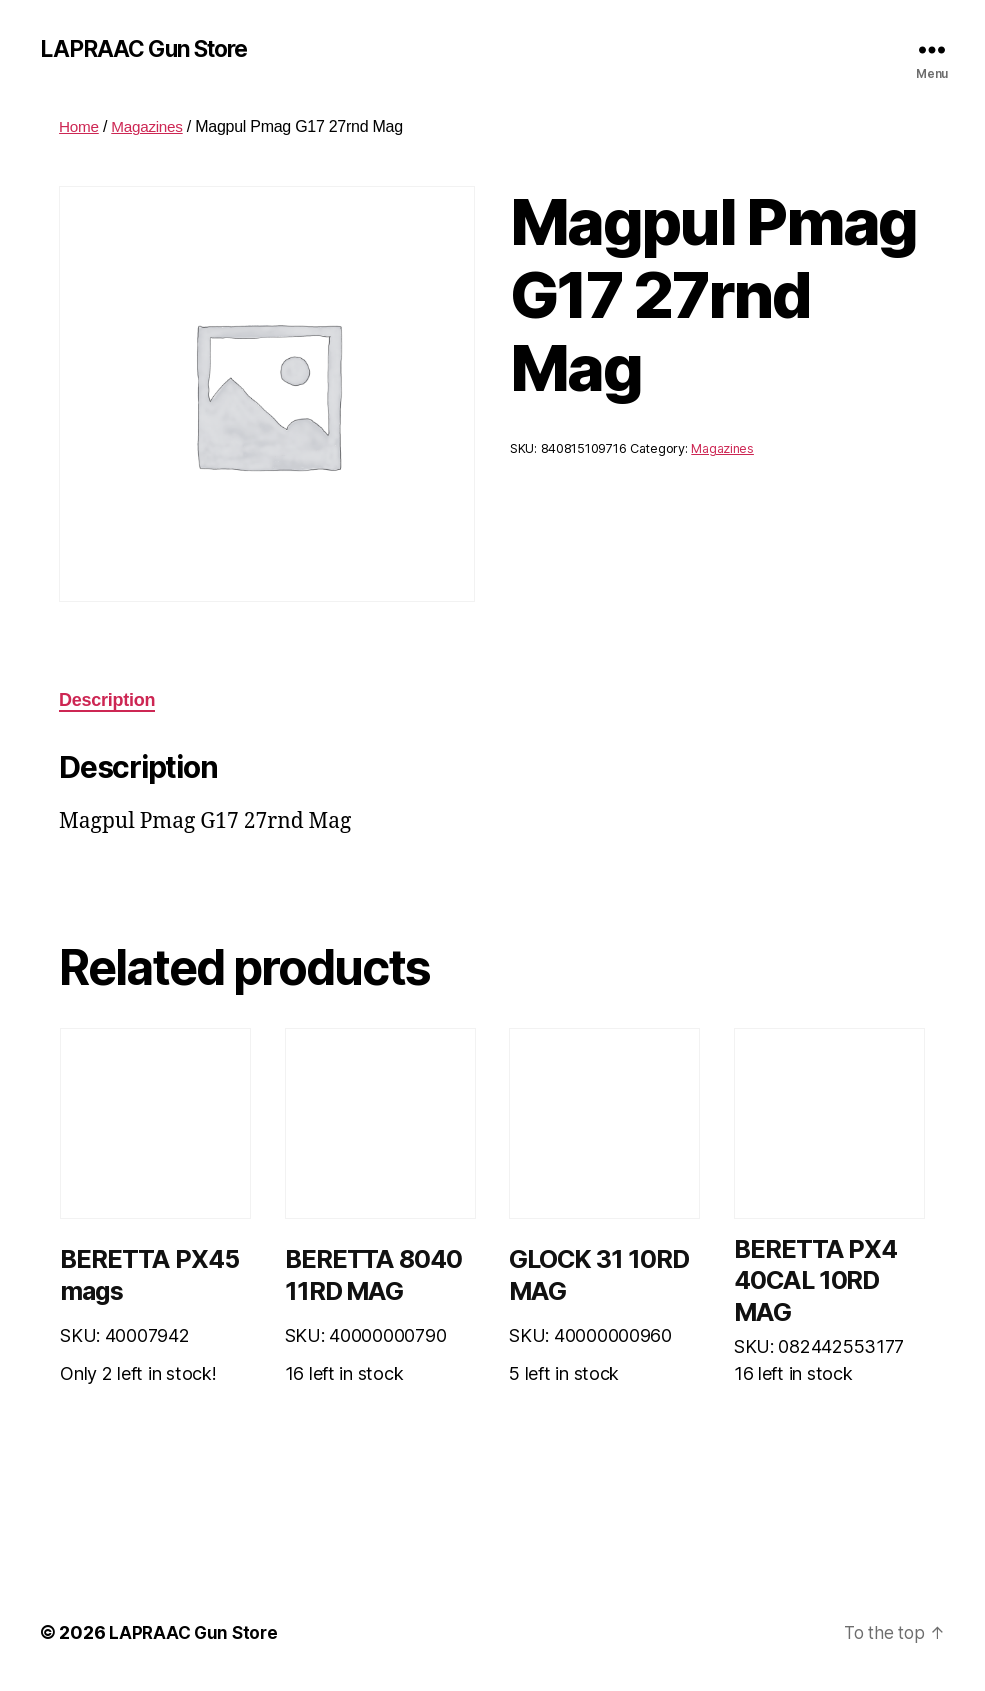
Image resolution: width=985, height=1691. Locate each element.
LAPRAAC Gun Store (150, 50)
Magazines (150, 128)
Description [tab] (107, 702)
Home (80, 128)
